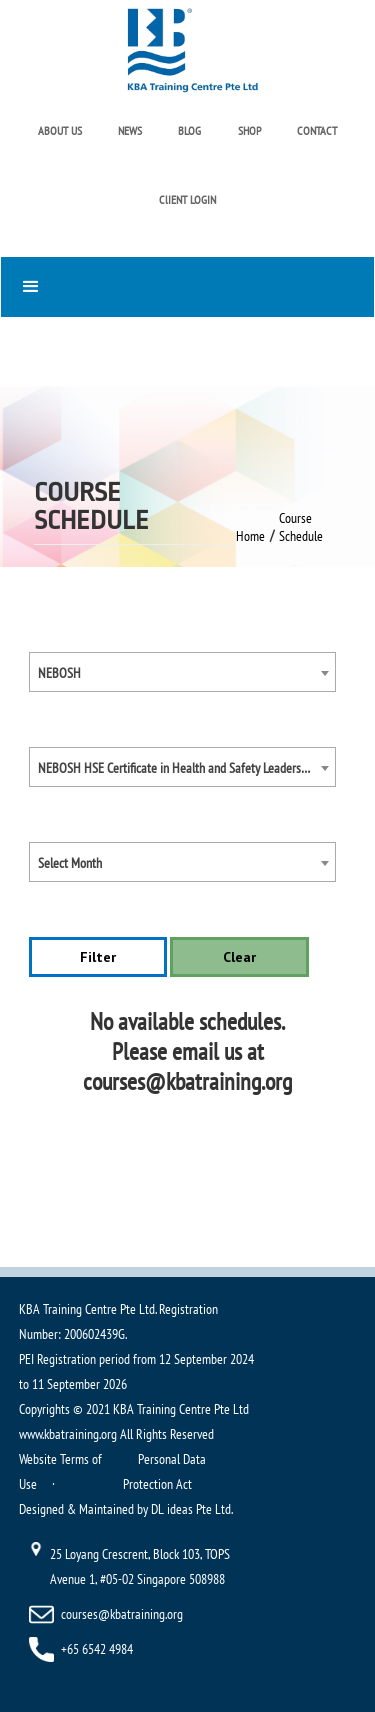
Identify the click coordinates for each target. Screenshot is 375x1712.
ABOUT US (60, 130)
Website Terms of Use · (60, 1471)
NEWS (130, 130)
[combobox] (183, 672)
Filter (98, 957)
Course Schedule (301, 527)
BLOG (189, 130)
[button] (187, 287)
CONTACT (317, 130)
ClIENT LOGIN (187, 199)
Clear (239, 957)
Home (250, 536)
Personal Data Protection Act (164, 1471)
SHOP (249, 130)
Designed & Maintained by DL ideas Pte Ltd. (126, 1509)
